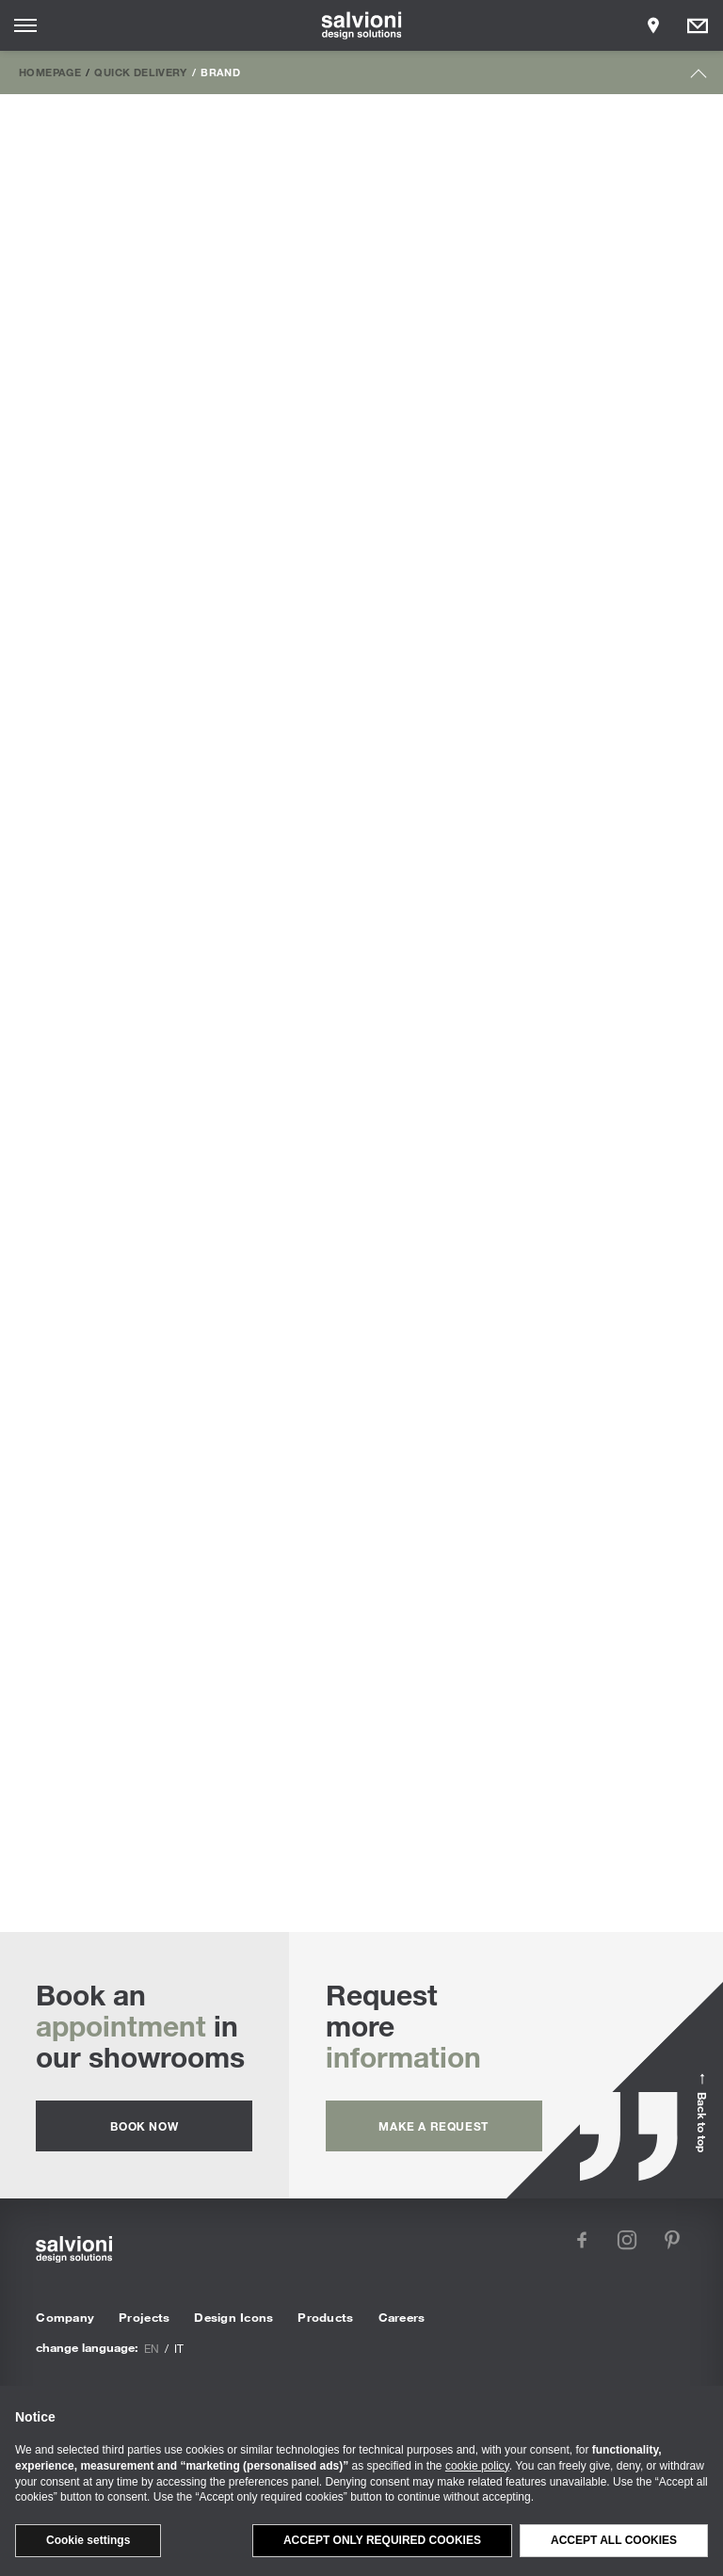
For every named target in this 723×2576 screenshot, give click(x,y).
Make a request (433, 2125)
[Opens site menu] (25, 25)
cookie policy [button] (477, 2465)
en (151, 2348)
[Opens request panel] (697, 25)
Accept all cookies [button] (614, 2540)
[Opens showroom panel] (653, 25)
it (179, 2348)
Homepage (50, 71)
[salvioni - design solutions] (362, 25)
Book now (144, 2125)
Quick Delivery (140, 71)
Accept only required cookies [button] (382, 2540)
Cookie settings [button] (88, 2540)
